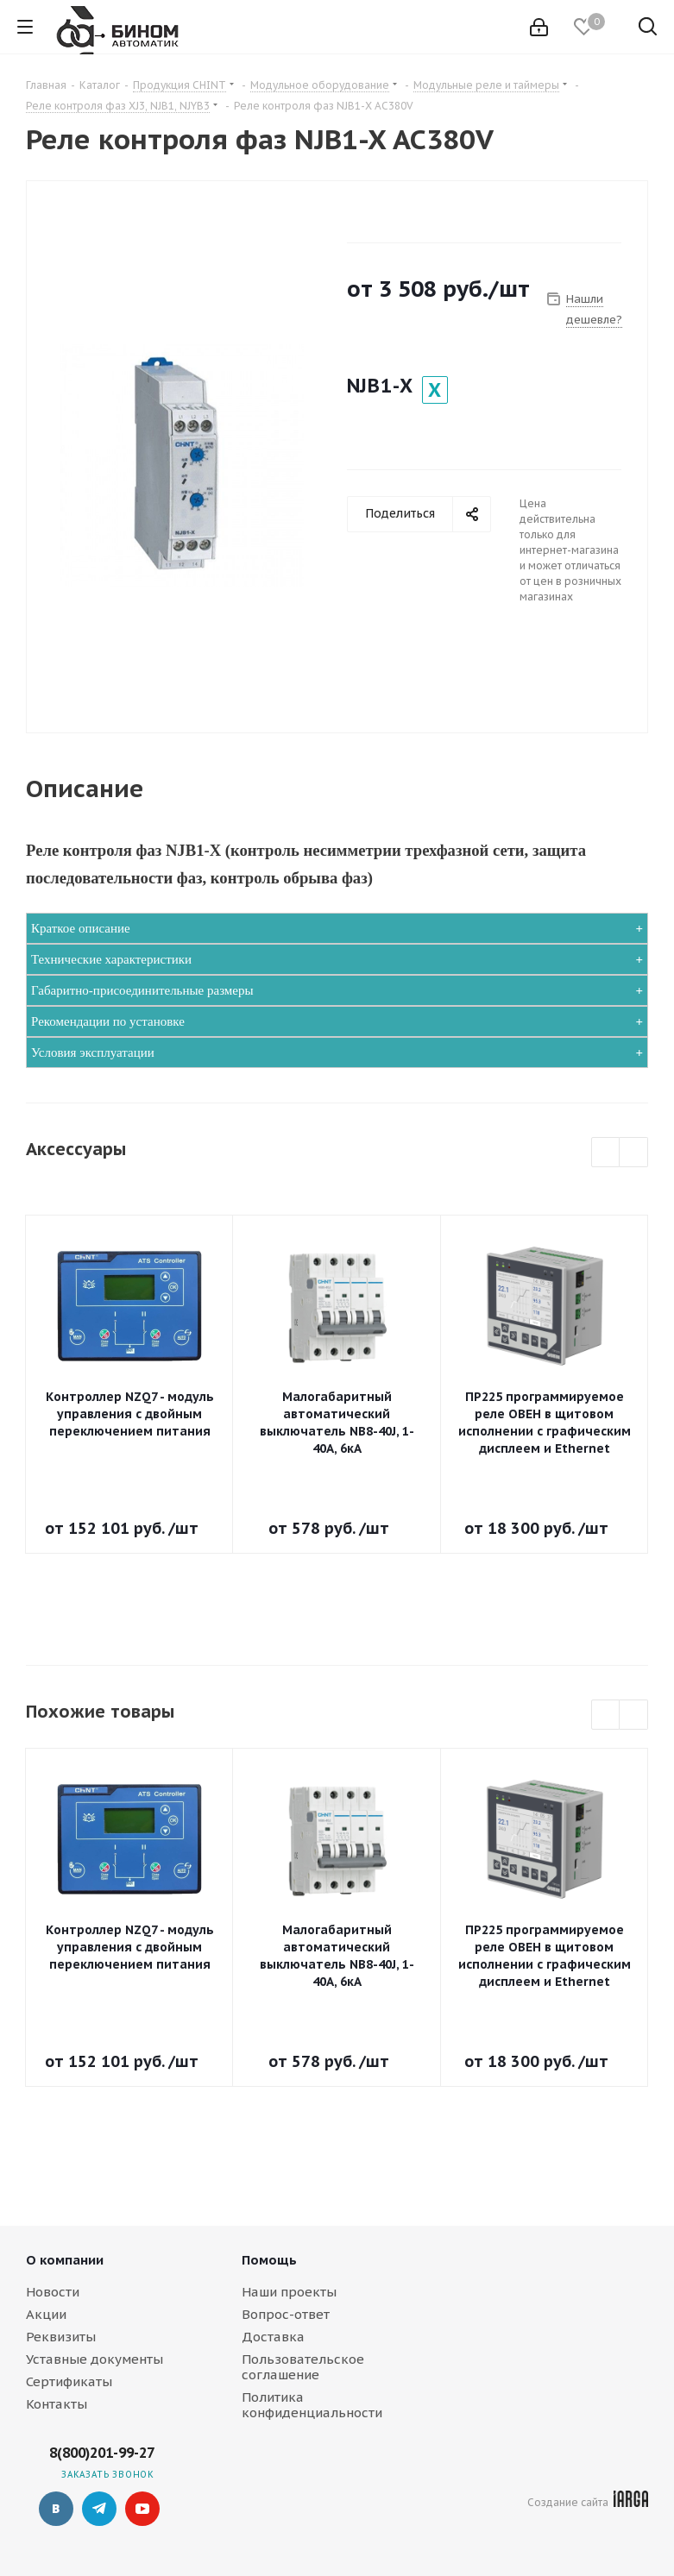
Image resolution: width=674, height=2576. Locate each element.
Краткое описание (80, 928)
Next (634, 1153)
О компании (65, 2260)
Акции (46, 2314)
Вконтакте (56, 2508)
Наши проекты (289, 2292)
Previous (606, 1153)
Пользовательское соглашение (303, 2367)
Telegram (99, 2508)
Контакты (56, 2404)
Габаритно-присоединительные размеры (142, 990)
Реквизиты (61, 2336)
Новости (52, 2292)
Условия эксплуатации (92, 1052)
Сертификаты (69, 2381)
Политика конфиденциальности (312, 2405)
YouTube (142, 2508)
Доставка (273, 2336)
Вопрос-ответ (286, 2314)
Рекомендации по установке (108, 1021)
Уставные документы (94, 2359)
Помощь (269, 2260)
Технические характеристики (111, 959)
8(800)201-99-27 (101, 2452)
